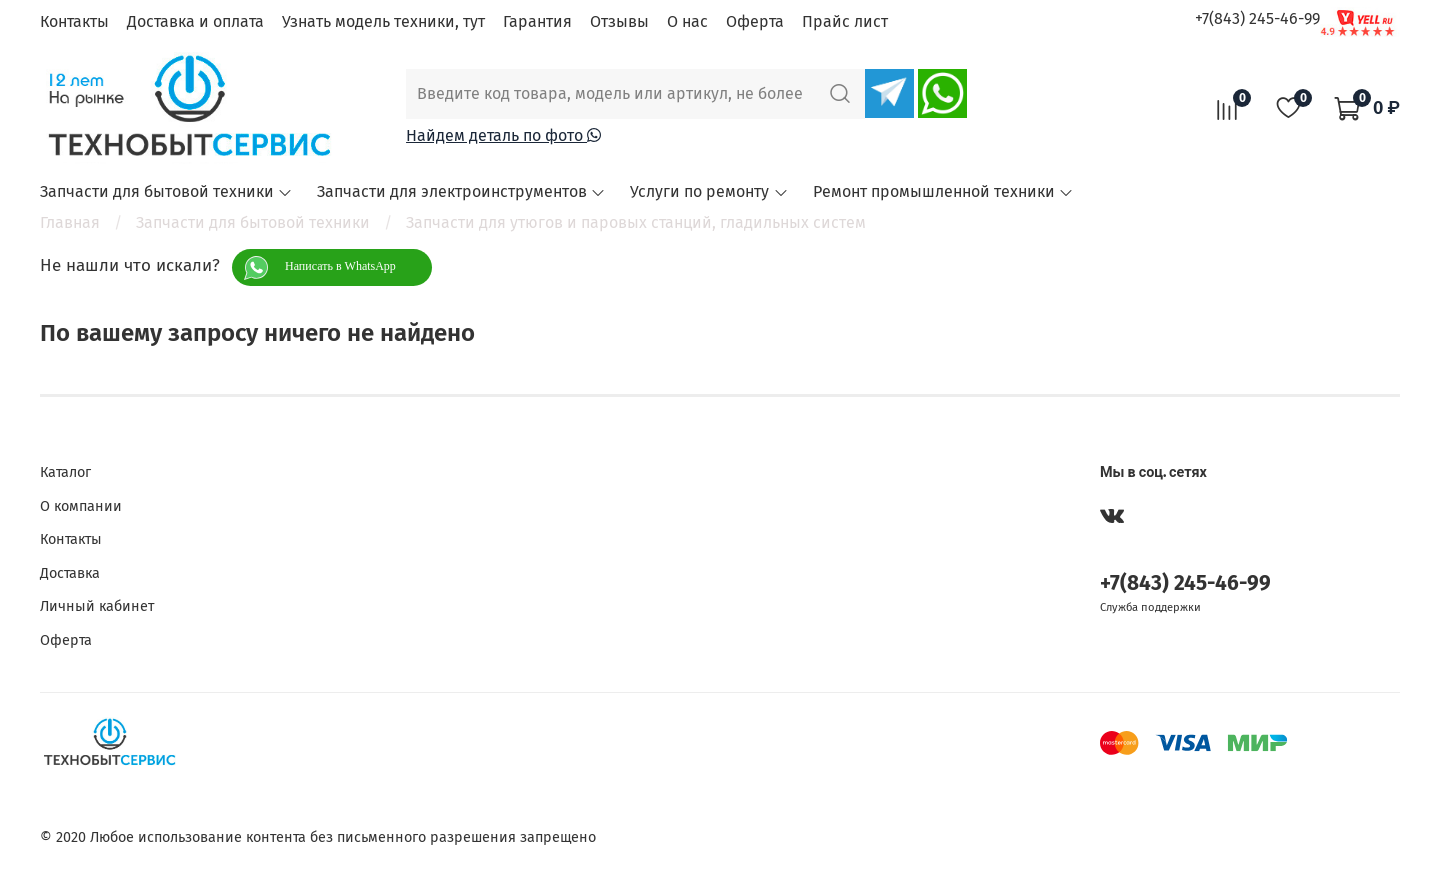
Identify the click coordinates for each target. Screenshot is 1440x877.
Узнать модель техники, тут (383, 21)
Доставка (70, 573)
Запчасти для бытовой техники (166, 191)
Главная (70, 222)
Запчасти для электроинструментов (461, 191)
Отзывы (619, 21)
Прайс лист (845, 21)
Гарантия (537, 21)
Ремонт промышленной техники (943, 191)
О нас (687, 21)
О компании (81, 506)
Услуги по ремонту (709, 191)
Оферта (755, 21)
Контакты (74, 21)
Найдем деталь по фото (503, 135)
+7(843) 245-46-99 (1257, 18)
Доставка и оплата (195, 21)
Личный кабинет (97, 606)
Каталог (65, 472)
